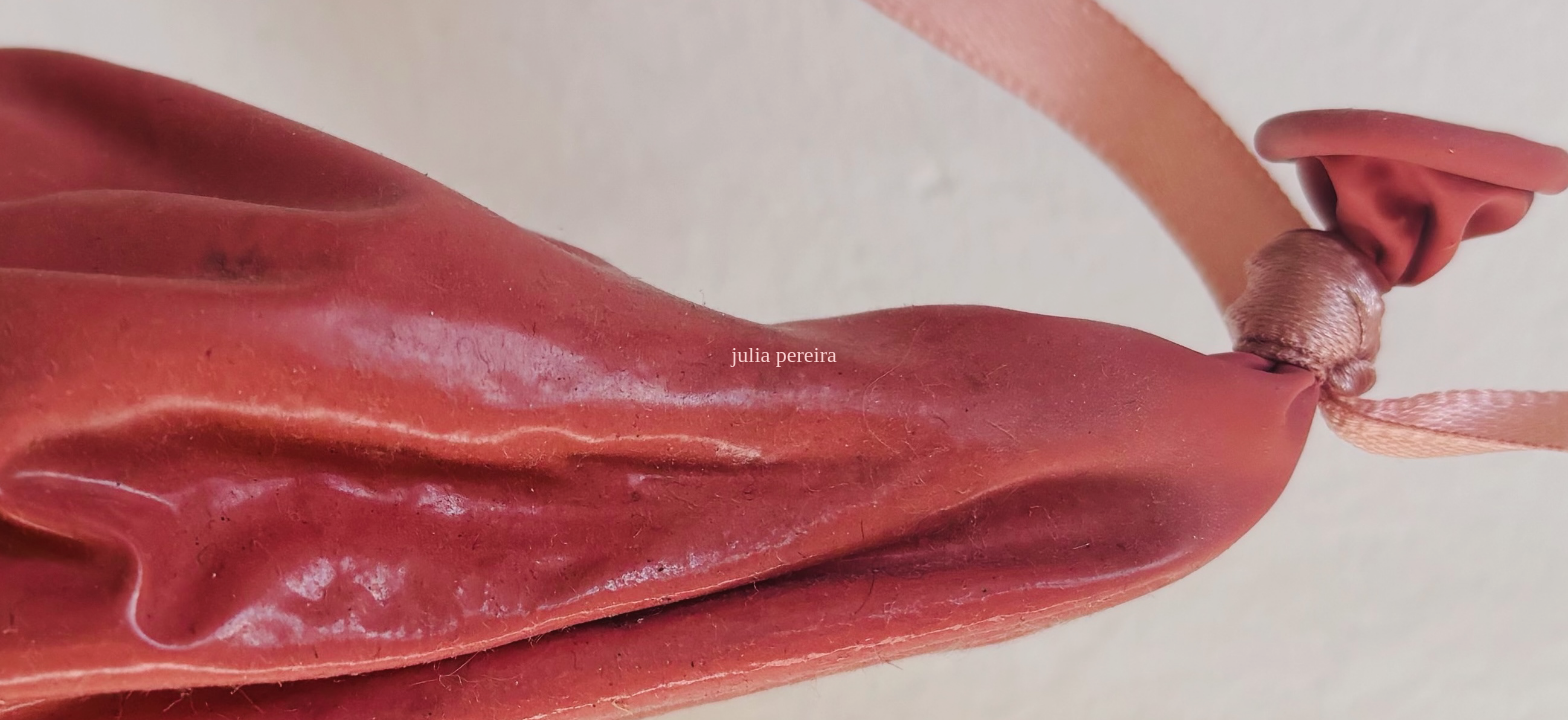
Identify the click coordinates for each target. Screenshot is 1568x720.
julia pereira (784, 354)
